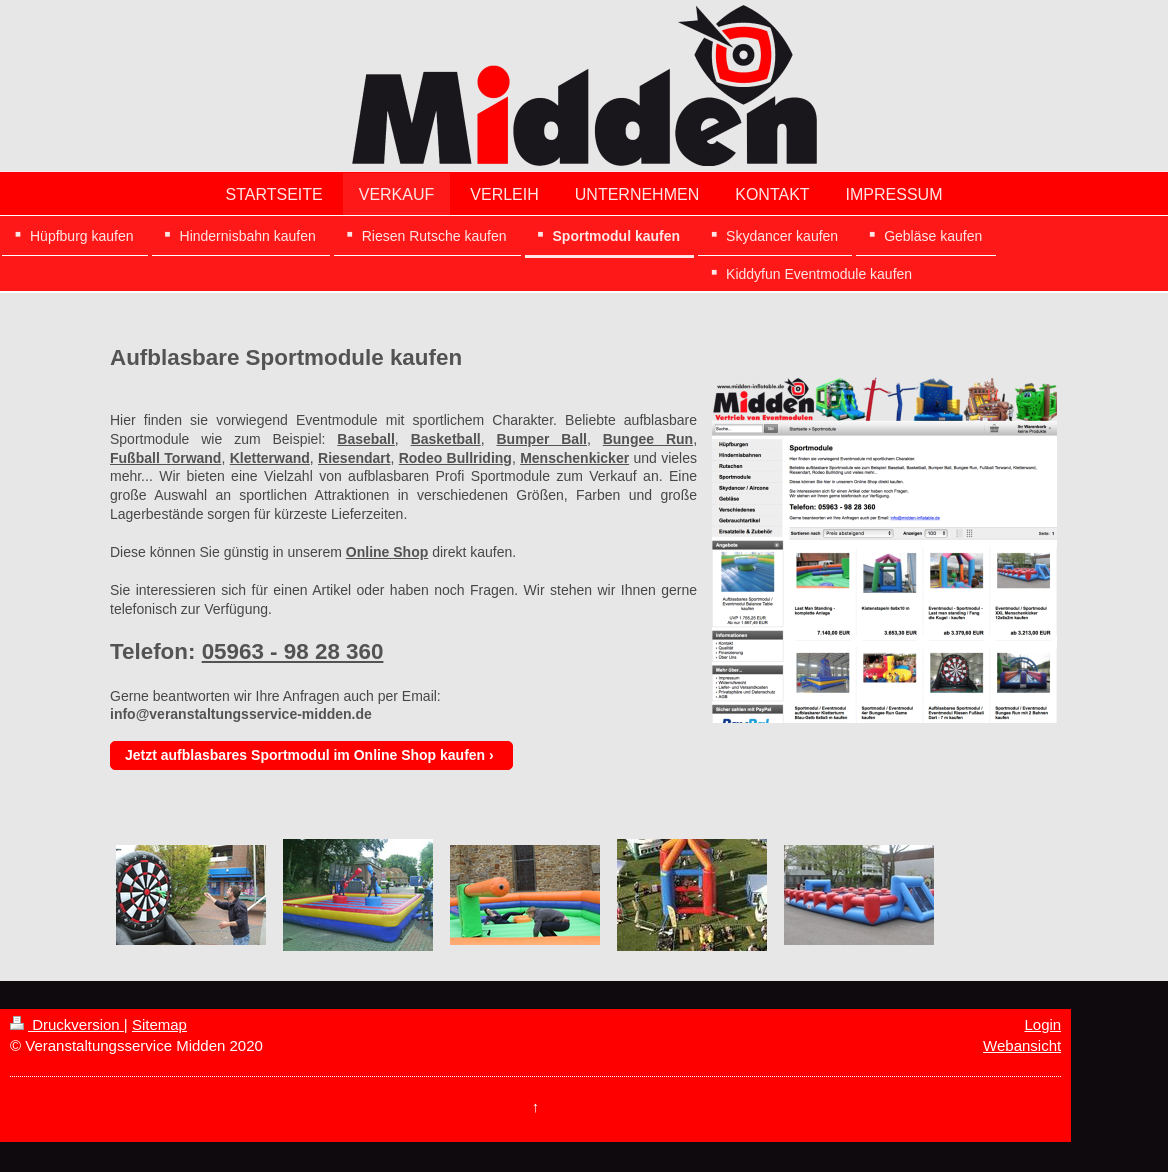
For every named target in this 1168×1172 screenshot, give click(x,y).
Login (1042, 1024)
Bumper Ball (541, 439)
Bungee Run (648, 439)
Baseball (366, 439)
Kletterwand (270, 458)
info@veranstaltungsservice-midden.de (241, 714)
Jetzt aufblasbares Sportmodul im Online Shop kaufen (305, 755)
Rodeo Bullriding (455, 458)
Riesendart (354, 458)
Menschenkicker (574, 458)
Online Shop (387, 552)
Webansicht (1022, 1045)
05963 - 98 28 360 (293, 651)
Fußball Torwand (165, 458)
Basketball (446, 439)
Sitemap (159, 1024)
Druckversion (67, 1024)
